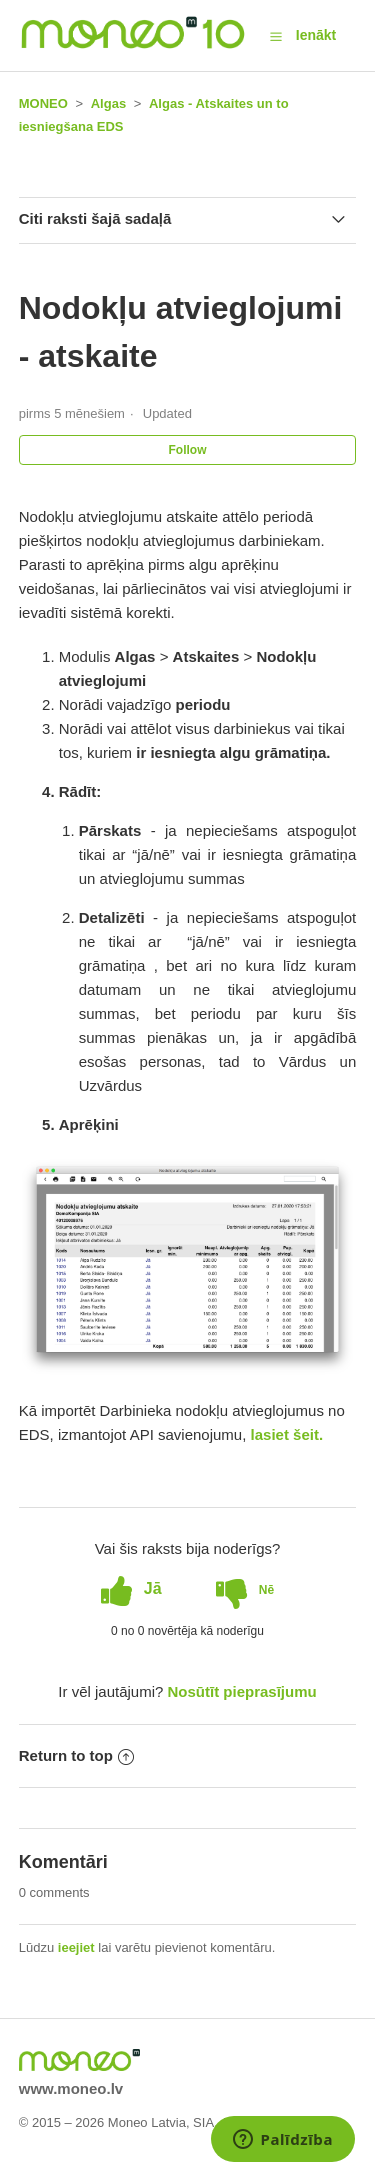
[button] (276, 36)
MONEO (43, 103)
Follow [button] (188, 450)
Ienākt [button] (316, 35)
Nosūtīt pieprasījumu (242, 1691)
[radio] (131, 1589)
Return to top (76, 1755)
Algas (108, 103)
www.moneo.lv (71, 2088)
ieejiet (76, 1947)
